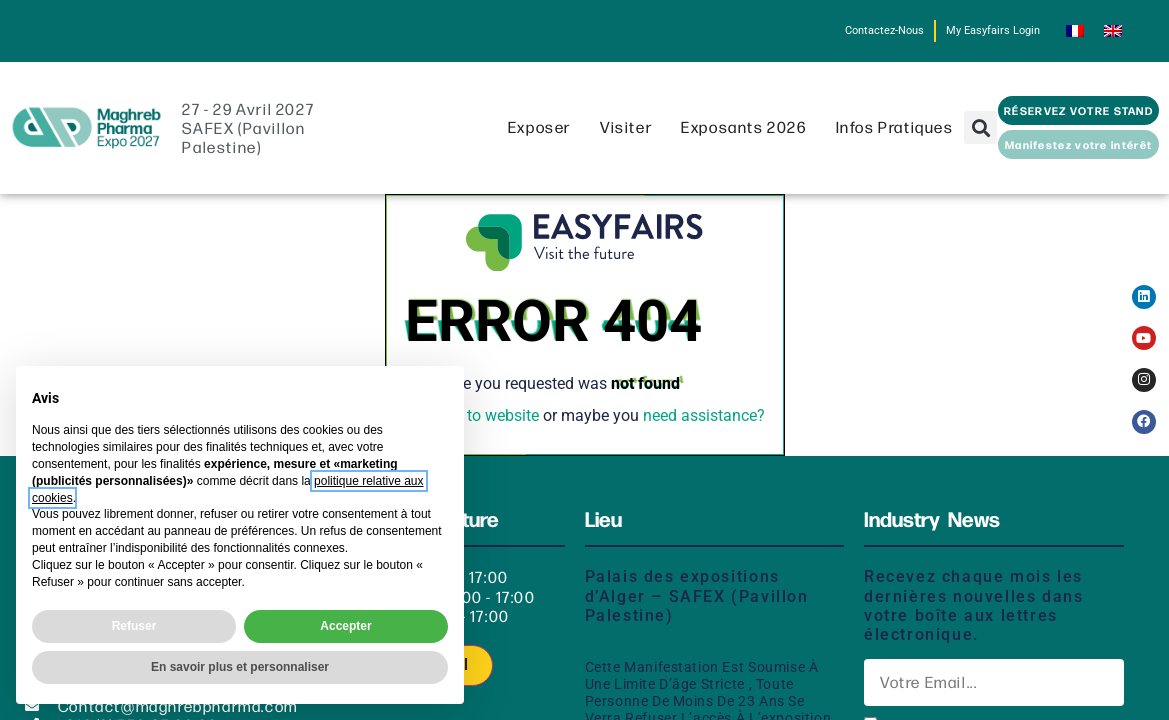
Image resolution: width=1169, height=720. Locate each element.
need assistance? (704, 432)
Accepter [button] (345, 626)
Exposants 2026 (748, 143)
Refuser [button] (134, 626)
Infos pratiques (900, 143)
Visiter (631, 143)
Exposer (544, 143)
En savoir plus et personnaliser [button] (240, 667)
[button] (980, 144)
